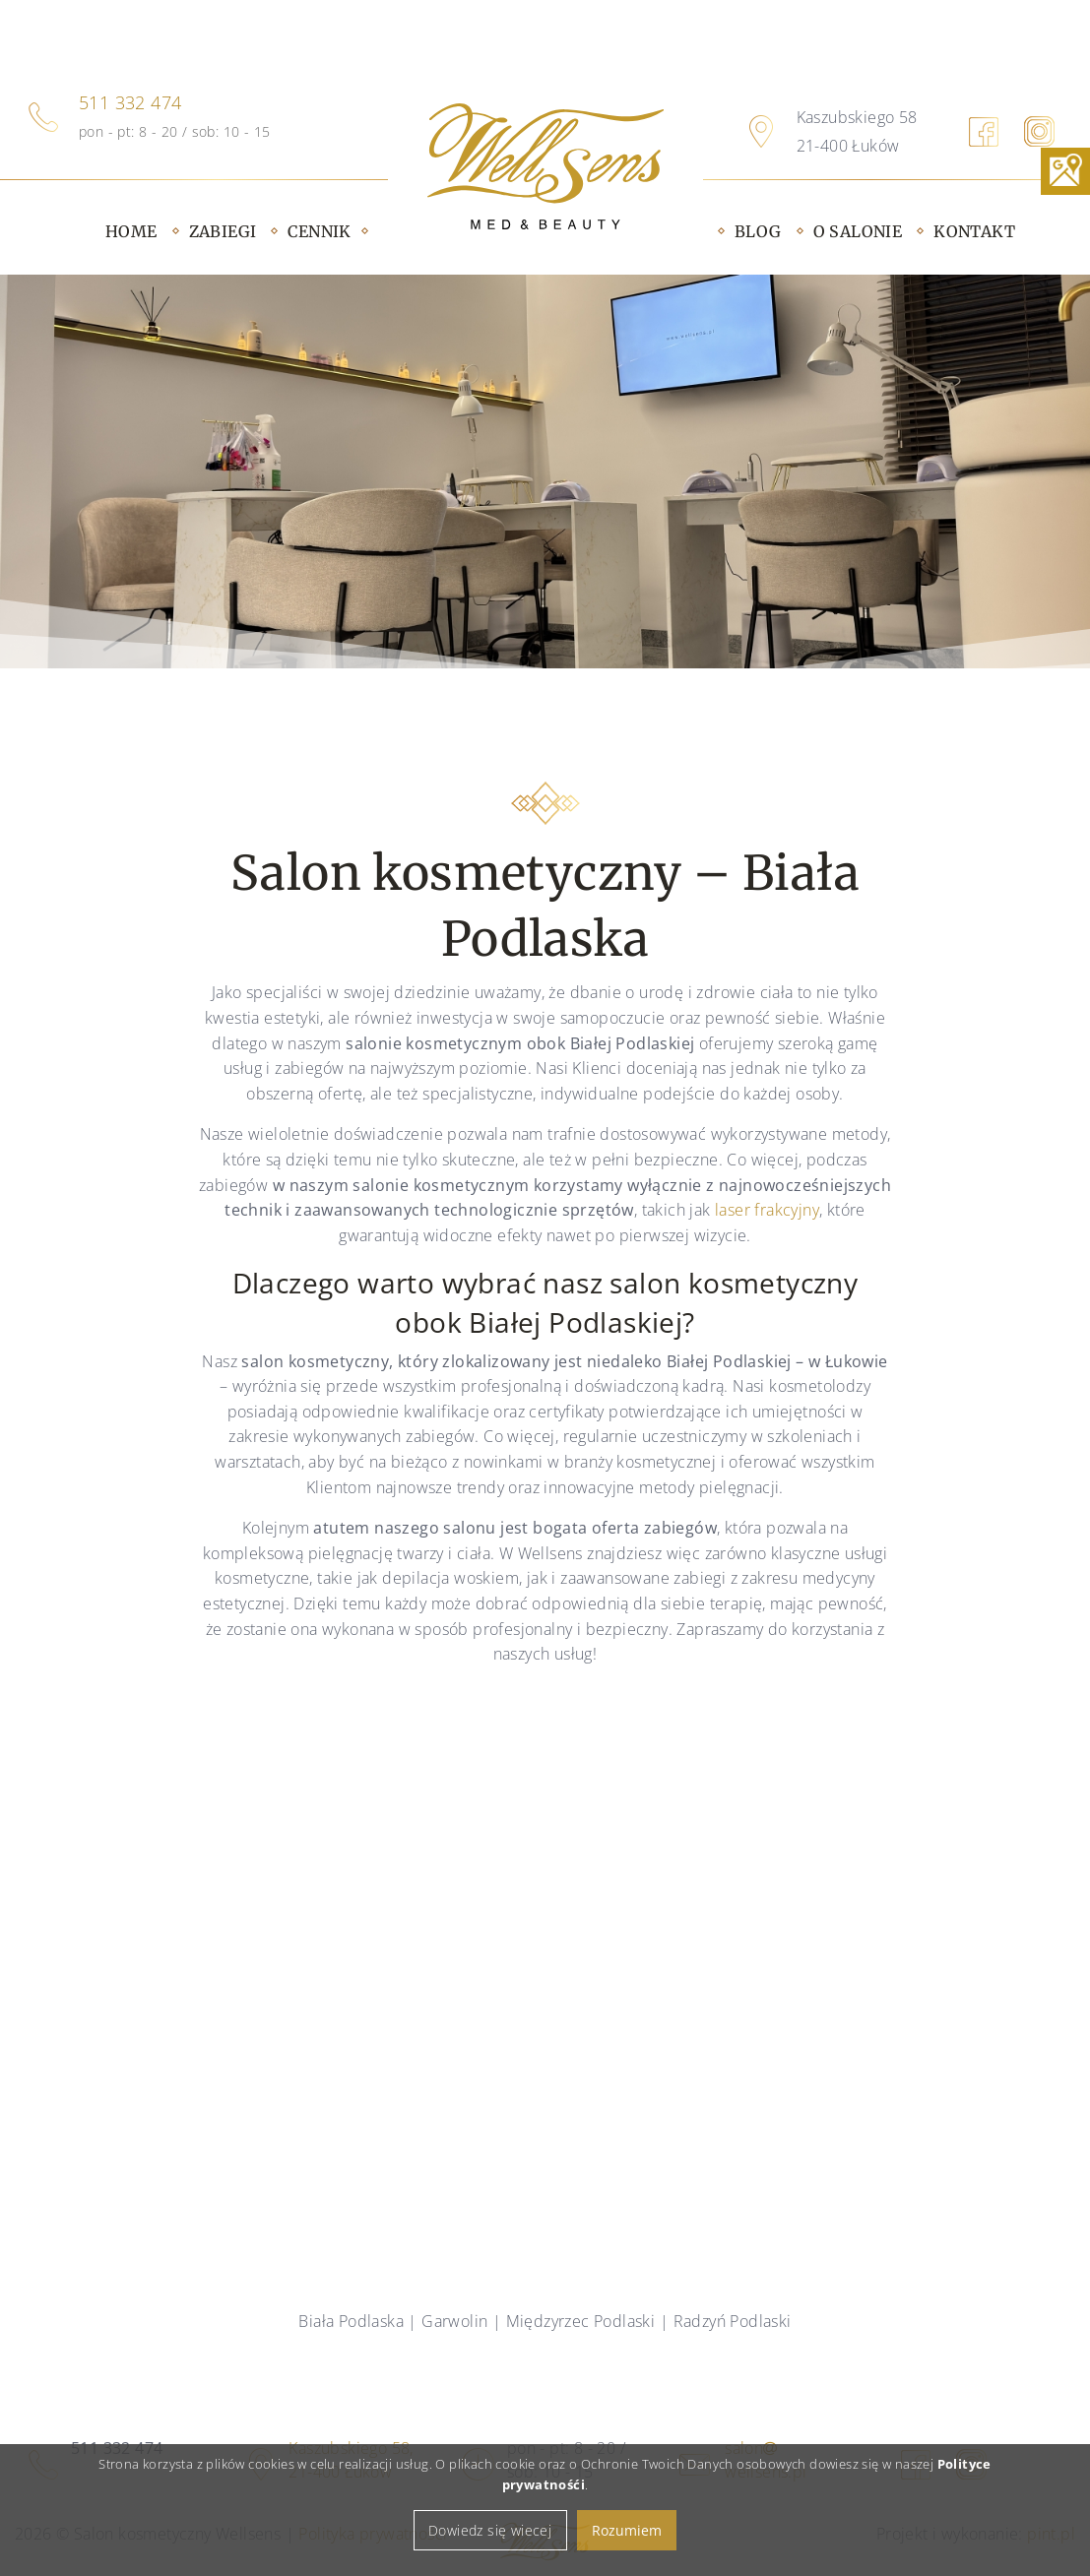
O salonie (858, 231)
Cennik (319, 231)
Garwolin (454, 2321)
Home (131, 231)
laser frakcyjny (767, 1210)
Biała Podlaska (351, 2321)
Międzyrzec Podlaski (581, 2321)
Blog (758, 231)
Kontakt (974, 231)
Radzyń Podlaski (732, 2321)
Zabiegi (223, 231)
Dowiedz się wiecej (489, 2550)
